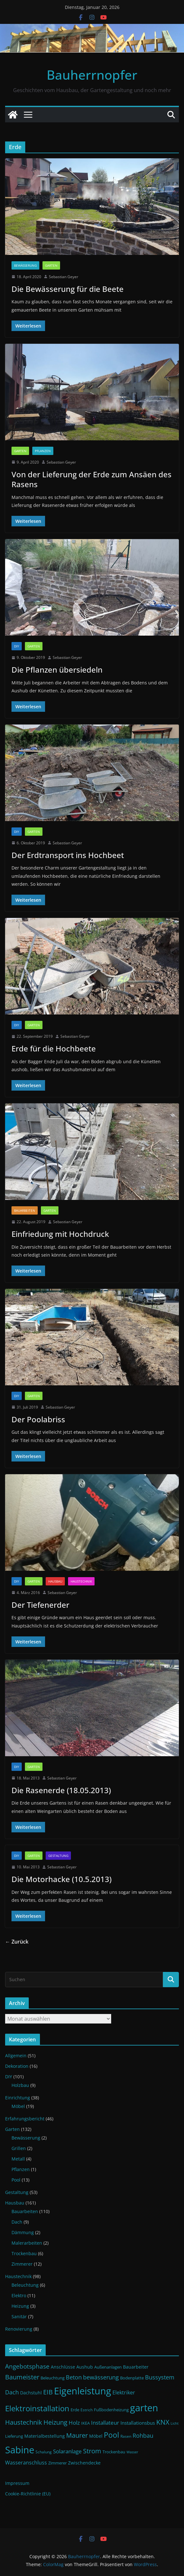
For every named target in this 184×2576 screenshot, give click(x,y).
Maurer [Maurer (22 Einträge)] (77, 2435)
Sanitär (19, 2316)
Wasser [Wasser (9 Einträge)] (132, 2452)
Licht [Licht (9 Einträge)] (175, 2423)
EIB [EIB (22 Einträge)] (48, 2392)
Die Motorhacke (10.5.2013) (61, 1879)
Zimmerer (22, 2264)
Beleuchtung (25, 2285)
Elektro (19, 2295)
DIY (16, 646)
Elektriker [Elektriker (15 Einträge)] (123, 2392)
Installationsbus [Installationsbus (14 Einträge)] (137, 2423)
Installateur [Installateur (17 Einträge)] (105, 2422)
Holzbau (20, 2085)
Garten (51, 265)
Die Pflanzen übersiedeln (57, 669)
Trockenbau (24, 2253)
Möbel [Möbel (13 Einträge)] (96, 2436)
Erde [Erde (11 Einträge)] (75, 2410)
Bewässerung (25, 265)
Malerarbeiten (27, 2243)
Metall (18, 2159)
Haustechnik (81, 1581)
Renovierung (18, 2329)
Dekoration (16, 2066)
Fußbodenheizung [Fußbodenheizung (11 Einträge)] (111, 2410)
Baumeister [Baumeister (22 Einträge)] (22, 2377)
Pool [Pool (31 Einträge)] (111, 2435)
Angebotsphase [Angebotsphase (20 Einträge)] (27, 2366)
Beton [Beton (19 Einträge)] (74, 2377)
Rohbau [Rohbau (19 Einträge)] (143, 2435)
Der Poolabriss (38, 1419)
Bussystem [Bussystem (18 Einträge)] (159, 2377)
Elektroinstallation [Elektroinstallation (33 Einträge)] (37, 2408)
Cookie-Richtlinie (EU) (27, 2494)
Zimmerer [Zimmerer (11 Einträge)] (57, 2463)
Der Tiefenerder (40, 1604)
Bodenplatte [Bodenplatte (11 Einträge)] (132, 2378)
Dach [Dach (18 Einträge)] (12, 2392)
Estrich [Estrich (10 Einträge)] (86, 2409)
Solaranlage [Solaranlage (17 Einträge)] (67, 2451)
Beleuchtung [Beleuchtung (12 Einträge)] (53, 2378)
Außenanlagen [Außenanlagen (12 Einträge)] (108, 2367)
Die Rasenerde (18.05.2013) (61, 1790)
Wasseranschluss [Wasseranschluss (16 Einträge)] (26, 2462)
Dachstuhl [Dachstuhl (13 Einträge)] (31, 2393)
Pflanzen (43, 451)
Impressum (17, 2483)
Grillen (19, 2148)
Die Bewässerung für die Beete (68, 289)
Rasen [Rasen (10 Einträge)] (125, 2436)
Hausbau (55, 1581)
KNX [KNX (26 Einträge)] (162, 2422)
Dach (17, 2222)
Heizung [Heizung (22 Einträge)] (55, 2422)
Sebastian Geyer (63, 276)
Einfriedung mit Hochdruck (60, 1234)
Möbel (18, 2106)
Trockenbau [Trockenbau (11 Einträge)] (114, 2452)
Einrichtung (17, 2098)
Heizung (20, 2306)
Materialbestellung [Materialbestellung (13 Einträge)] (44, 2436)
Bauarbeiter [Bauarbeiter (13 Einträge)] (136, 2367)
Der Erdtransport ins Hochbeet (68, 855)
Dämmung (23, 2232)
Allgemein (16, 2056)
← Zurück (16, 1941)
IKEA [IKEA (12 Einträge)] (85, 2423)
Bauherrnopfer (92, 74)
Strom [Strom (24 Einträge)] (92, 2450)
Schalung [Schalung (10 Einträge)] (43, 2452)
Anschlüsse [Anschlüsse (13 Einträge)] (63, 2367)
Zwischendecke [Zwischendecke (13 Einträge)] (84, 2463)
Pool (16, 2180)
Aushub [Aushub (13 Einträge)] (84, 2367)
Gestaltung (58, 1855)
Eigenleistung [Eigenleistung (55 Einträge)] (82, 2391)
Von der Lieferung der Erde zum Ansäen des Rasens (92, 479)
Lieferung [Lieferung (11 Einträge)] (14, 2436)
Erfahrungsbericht (24, 2119)
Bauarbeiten (24, 1210)
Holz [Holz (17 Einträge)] (74, 2422)
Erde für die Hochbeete (54, 1048)
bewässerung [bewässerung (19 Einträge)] (101, 2377)
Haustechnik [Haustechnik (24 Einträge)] (23, 2422)
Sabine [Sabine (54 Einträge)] (19, 2449)
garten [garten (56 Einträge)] (144, 2407)
